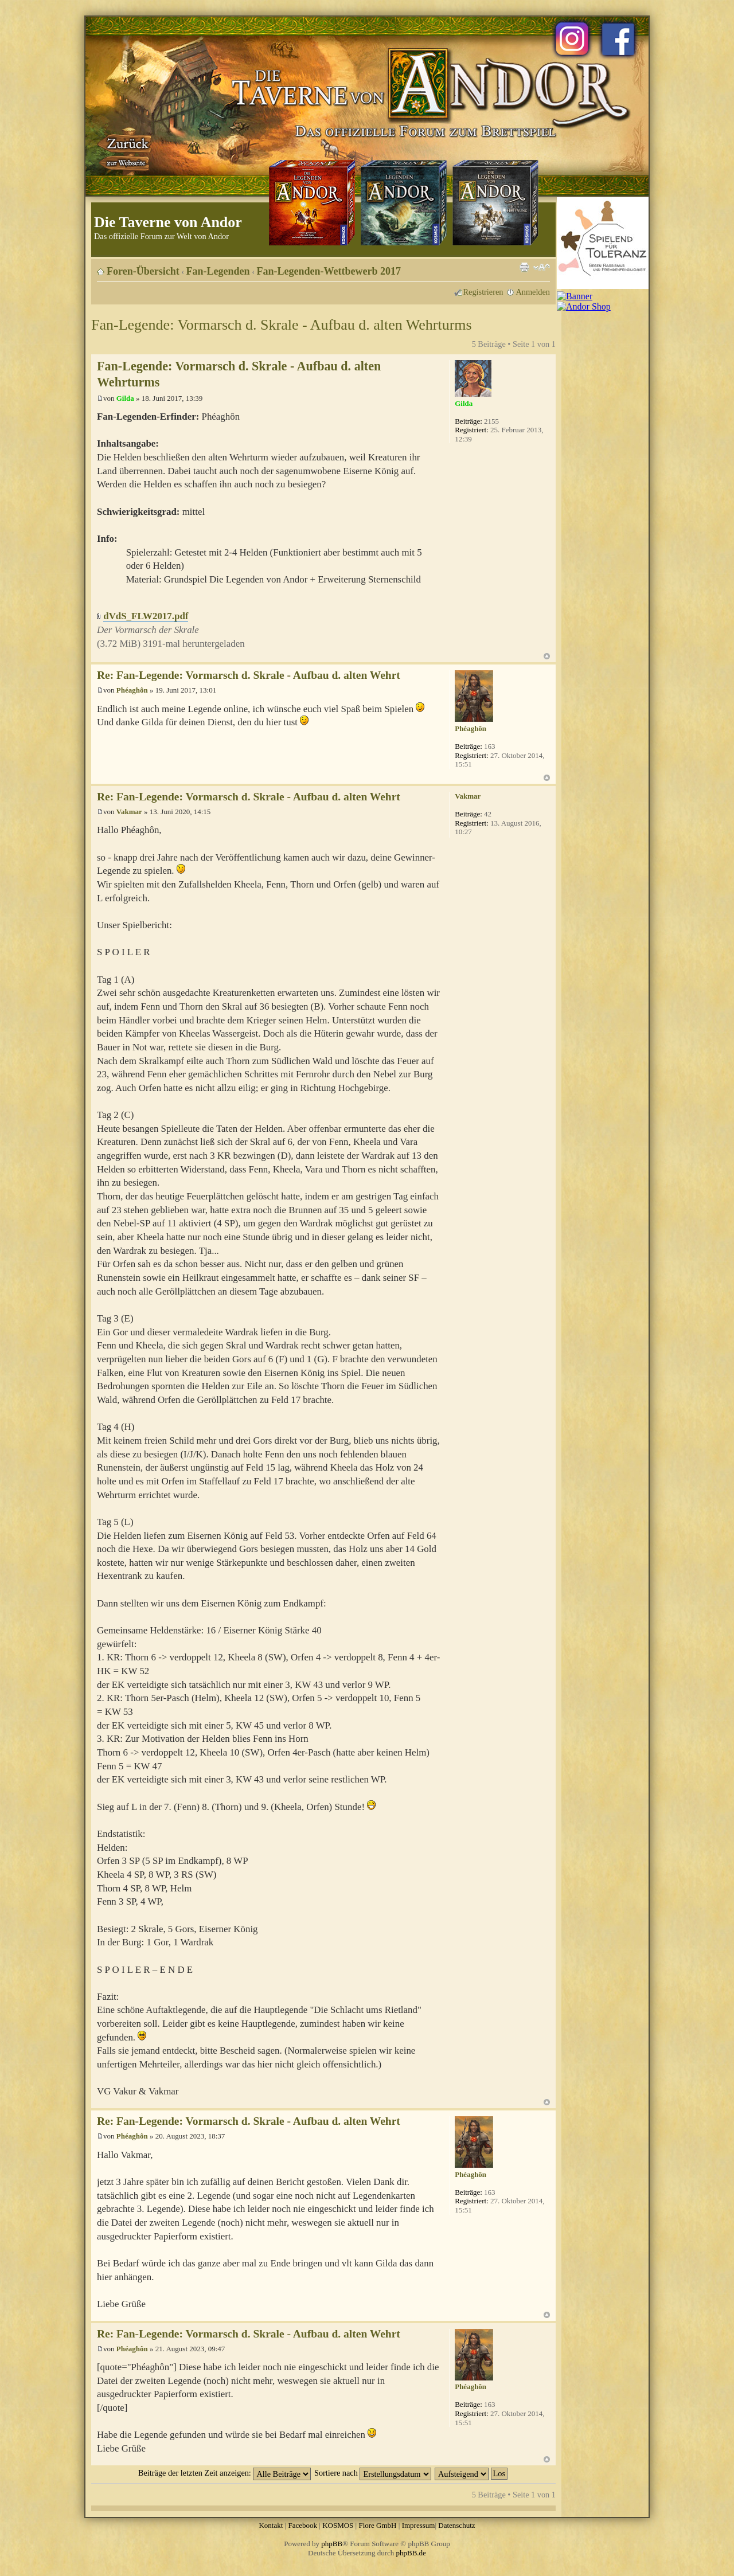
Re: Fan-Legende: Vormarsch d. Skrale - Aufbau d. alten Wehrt (248, 675)
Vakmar (129, 811)
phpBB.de (411, 2552)
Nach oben (547, 656)
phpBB (331, 2543)
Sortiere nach (372, 2472)
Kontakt (271, 2525)
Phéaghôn (132, 690)
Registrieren (483, 291)
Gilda (125, 398)
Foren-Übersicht (143, 271)
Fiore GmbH (377, 2525)
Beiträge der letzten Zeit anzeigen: (224, 2472)
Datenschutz (456, 2525)
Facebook (302, 2525)
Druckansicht (524, 267)
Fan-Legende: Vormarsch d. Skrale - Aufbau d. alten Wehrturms (281, 324)
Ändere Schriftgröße (541, 267)
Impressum (418, 2525)
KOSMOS (337, 2525)
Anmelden (533, 291)
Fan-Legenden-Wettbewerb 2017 (329, 271)
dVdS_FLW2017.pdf (145, 616)
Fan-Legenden (218, 271)
